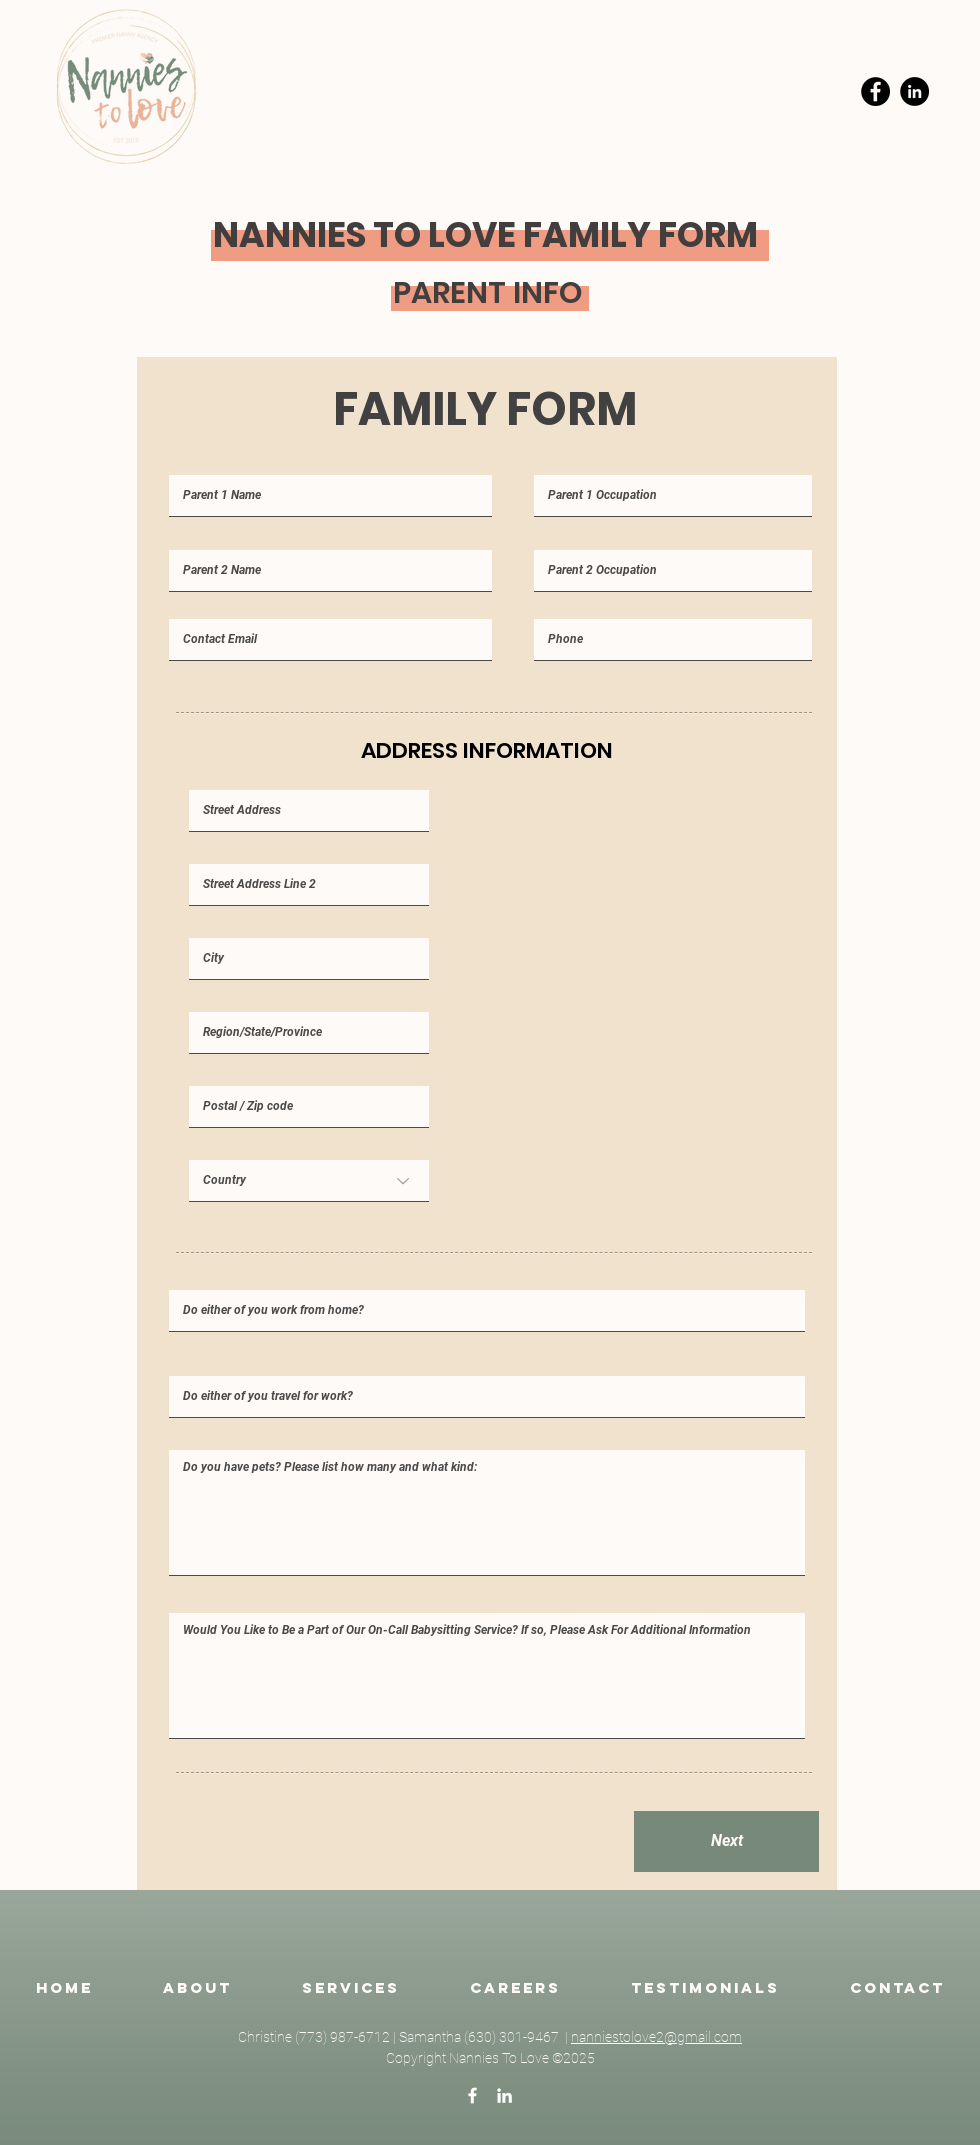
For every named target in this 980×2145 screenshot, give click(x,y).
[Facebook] (875, 91)
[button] (351, 1988)
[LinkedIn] (914, 91)
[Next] (726, 1841)
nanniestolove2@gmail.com (656, 2037)
